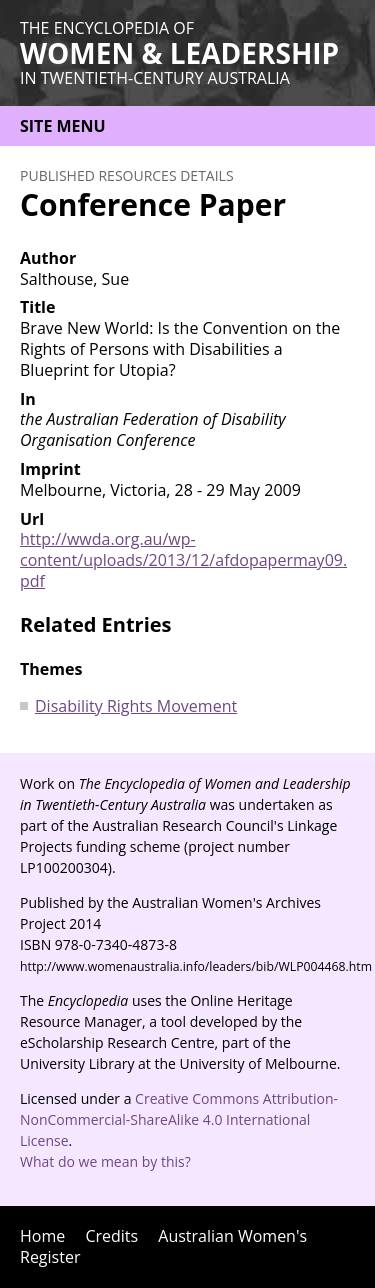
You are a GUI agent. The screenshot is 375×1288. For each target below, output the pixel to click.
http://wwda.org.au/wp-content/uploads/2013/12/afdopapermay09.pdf (183, 560)
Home (42, 1236)
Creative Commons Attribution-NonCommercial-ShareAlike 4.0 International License (179, 1119)
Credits (111, 1236)
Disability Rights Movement (136, 706)
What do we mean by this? (105, 1161)
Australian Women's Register (163, 1246)
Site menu (63, 126)
